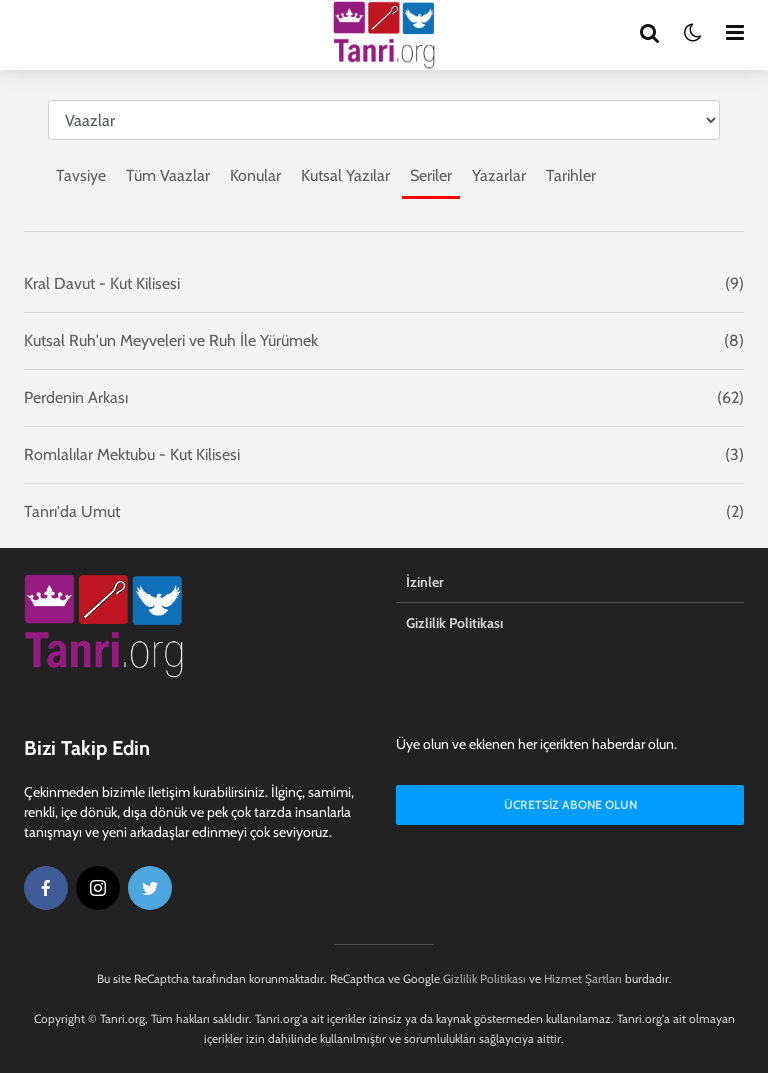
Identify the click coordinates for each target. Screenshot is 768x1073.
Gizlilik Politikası (454, 623)
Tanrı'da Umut (72, 511)
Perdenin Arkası (76, 397)
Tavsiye (81, 175)
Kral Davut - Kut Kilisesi (102, 283)
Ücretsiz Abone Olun (570, 804)
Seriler (431, 175)
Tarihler (571, 175)
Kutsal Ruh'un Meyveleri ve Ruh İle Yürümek (171, 340)
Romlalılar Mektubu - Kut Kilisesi (132, 454)
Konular (255, 175)
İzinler (425, 582)
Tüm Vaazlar (168, 175)
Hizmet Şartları (583, 978)
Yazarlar (499, 175)
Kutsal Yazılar (345, 175)
